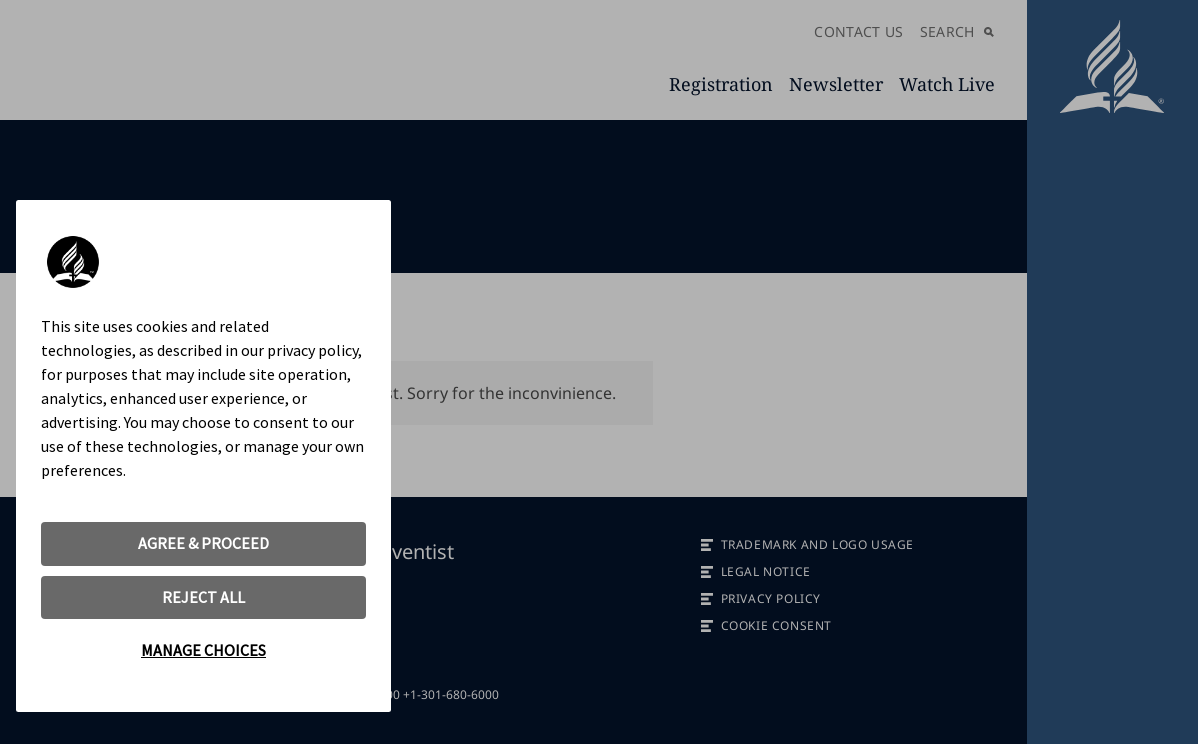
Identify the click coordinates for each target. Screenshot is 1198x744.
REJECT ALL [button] (203, 597)
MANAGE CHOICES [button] (203, 650)
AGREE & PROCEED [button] (203, 543)
